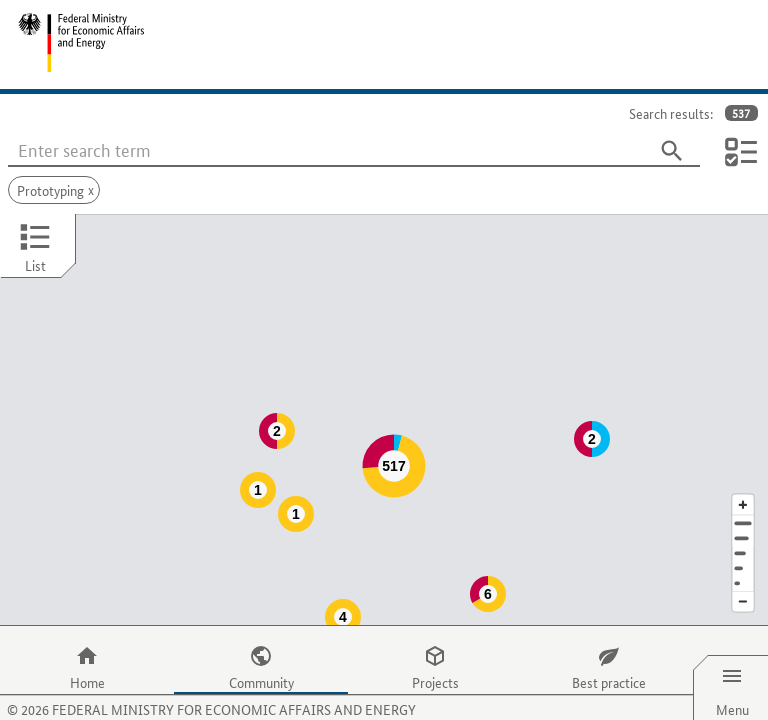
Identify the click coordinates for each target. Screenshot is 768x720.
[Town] (743, 498)
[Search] (672, 151)
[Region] (743, 513)
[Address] (743, 483)
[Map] (384, 400)
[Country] (743, 528)
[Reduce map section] (743, 562)
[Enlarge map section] (743, 464)
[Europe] (743, 543)
